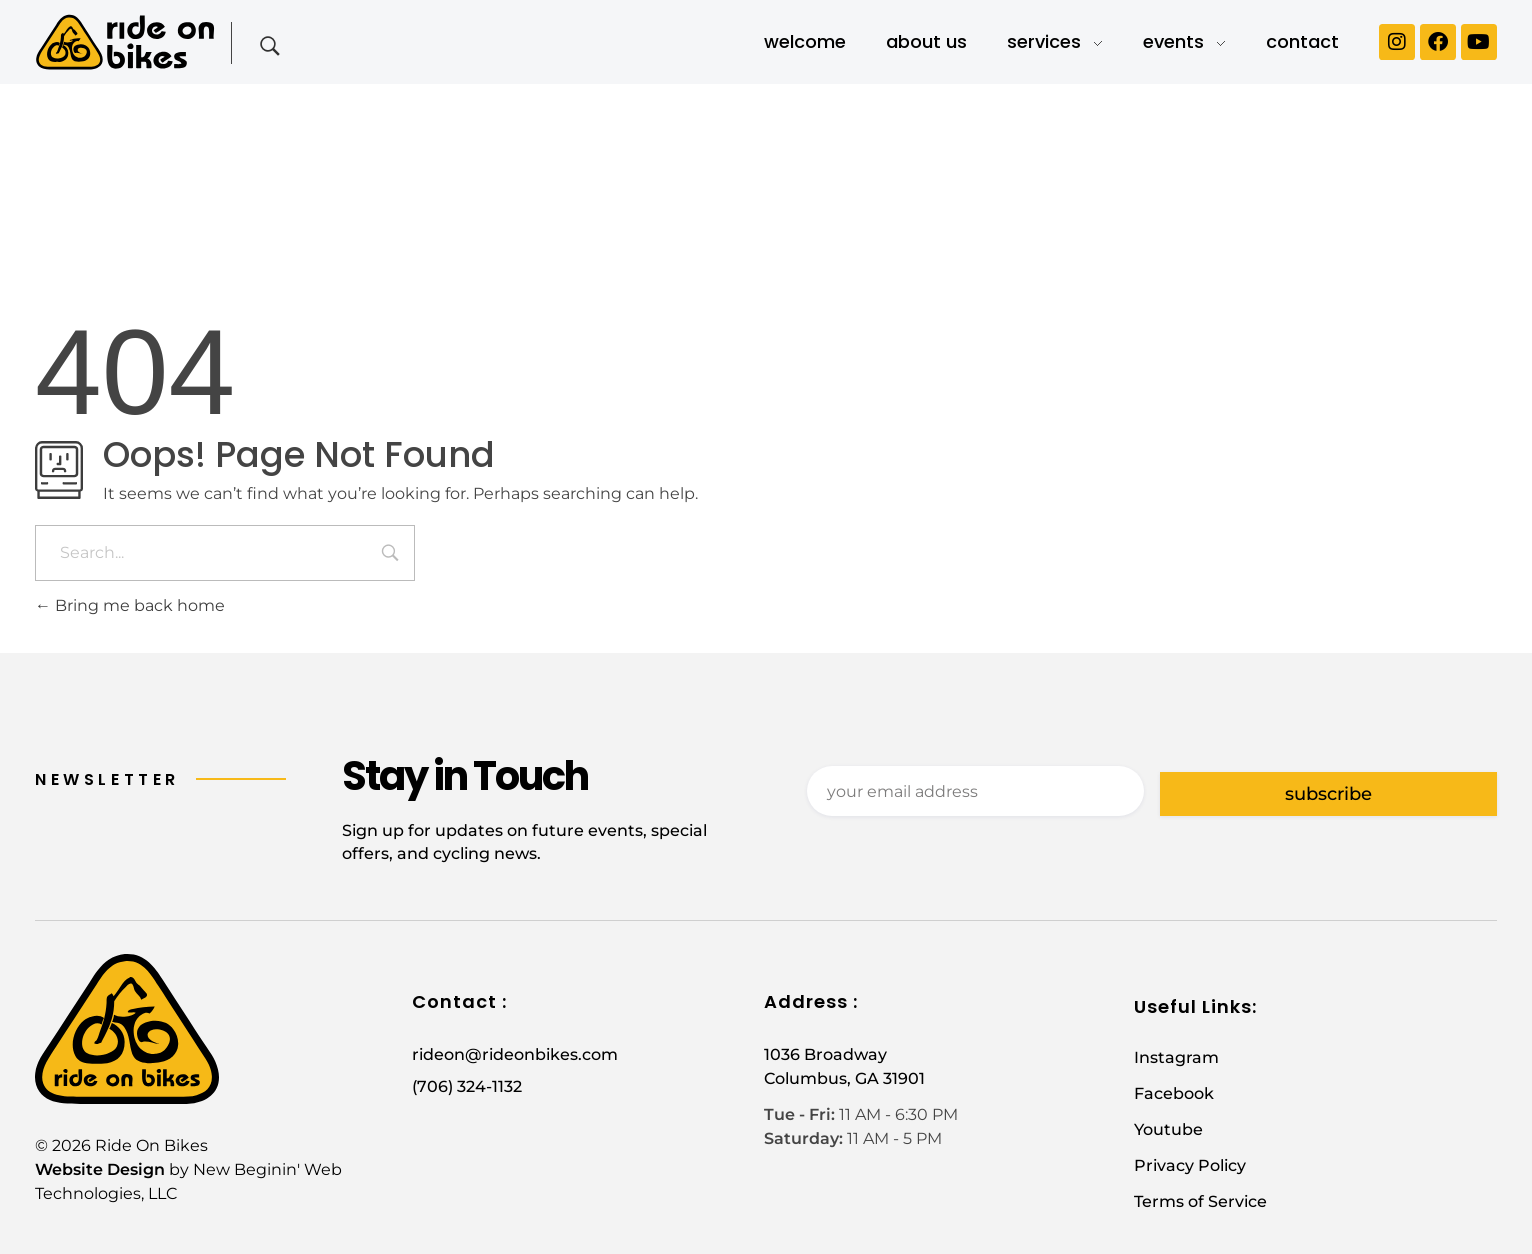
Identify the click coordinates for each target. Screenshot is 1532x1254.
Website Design (100, 1169)
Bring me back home (130, 605)
